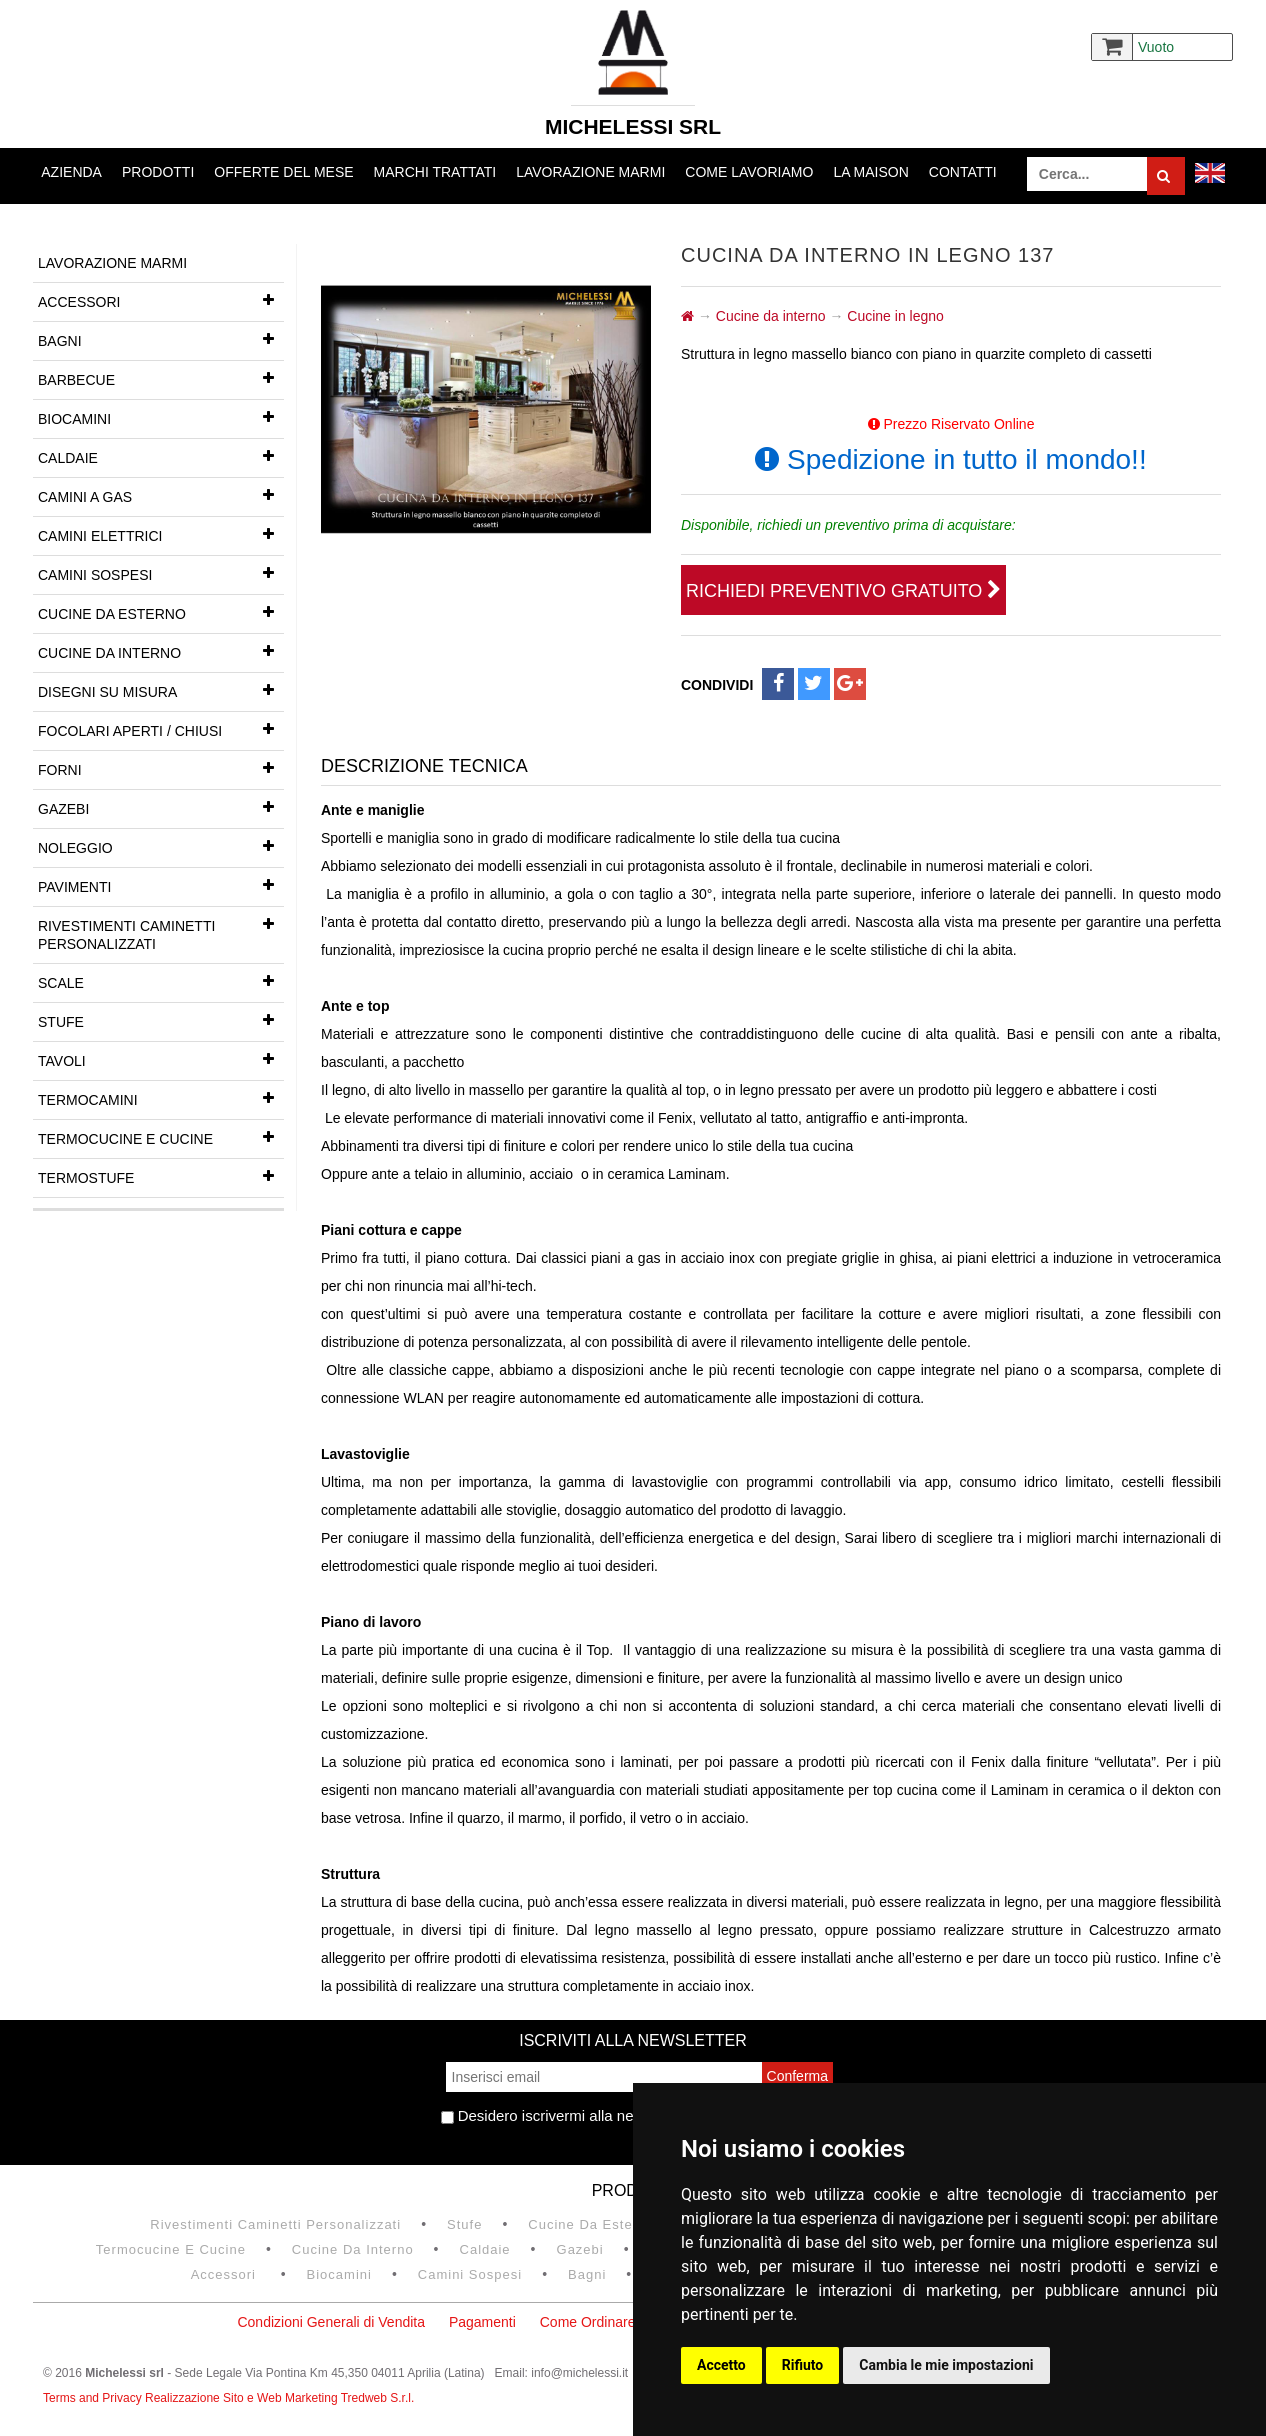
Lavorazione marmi (590, 172)
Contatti (963, 172)
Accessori (161, 300)
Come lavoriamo (749, 172)
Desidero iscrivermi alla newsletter (563, 2115)
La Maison (870, 172)
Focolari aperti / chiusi (161, 729)
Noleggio (161, 846)
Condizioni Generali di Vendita (331, 2322)
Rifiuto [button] (803, 2365)
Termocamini (161, 1098)
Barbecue (161, 378)
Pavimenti (161, 885)
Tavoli (161, 1059)
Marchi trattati (435, 172)
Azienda (71, 172)
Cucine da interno (161, 651)
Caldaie (161, 456)
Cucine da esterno (161, 612)
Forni (161, 768)
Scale (161, 981)
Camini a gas (161, 495)
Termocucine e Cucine (161, 1137)
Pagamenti (482, 2322)
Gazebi (161, 807)
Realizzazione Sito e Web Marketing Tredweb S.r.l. (279, 2398)
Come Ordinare (588, 2322)
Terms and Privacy (94, 2398)
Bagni (161, 339)
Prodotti (158, 172)
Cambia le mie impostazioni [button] (946, 2365)
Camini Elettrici (161, 534)
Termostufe (161, 1176)
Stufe (161, 1020)
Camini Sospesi (161, 573)
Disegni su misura (161, 690)
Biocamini (161, 417)
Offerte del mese (283, 172)
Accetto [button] (721, 2365)
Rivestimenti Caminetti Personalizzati (161, 929)
